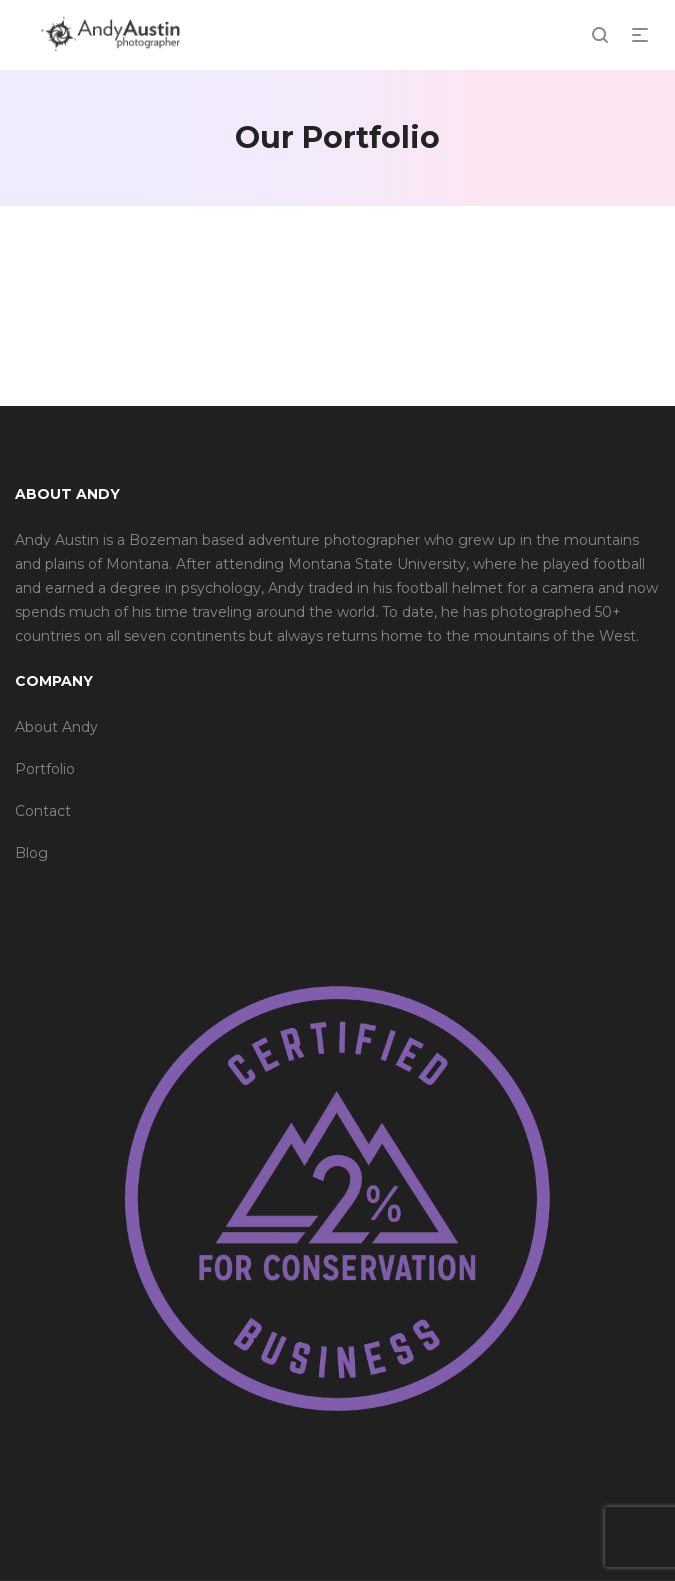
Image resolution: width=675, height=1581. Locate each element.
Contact (43, 811)
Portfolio (45, 769)
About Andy (56, 727)
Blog (31, 853)
